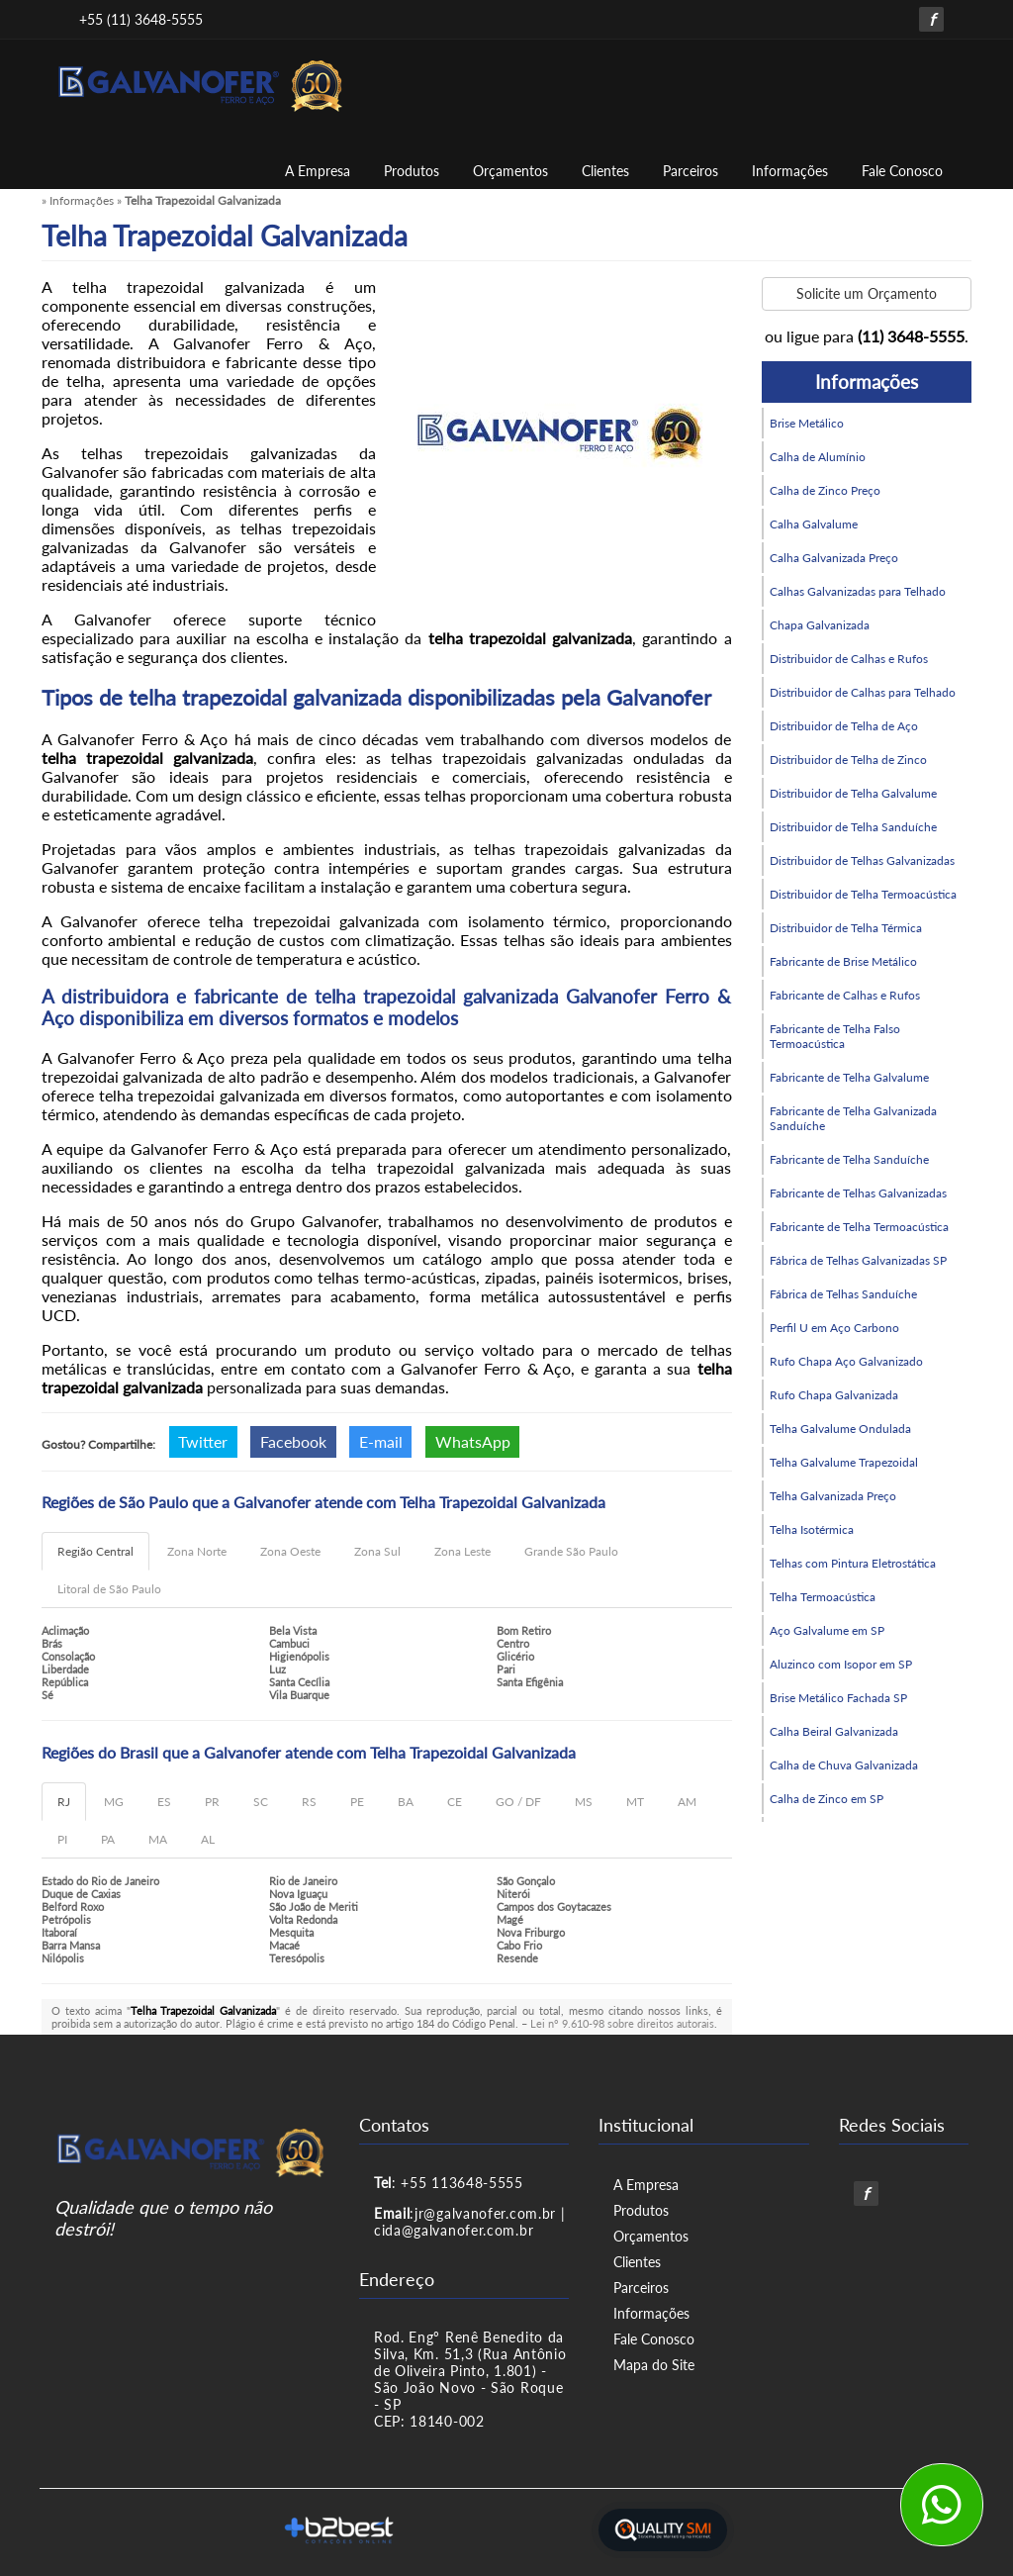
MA (157, 1839)
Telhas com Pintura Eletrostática (853, 1563)
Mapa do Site (653, 2364)
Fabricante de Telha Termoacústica (859, 1226)
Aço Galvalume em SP (827, 1630)
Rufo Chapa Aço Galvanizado (846, 1361)
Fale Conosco (902, 170)
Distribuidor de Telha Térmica (846, 927)
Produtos (411, 170)
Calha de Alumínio (818, 456)
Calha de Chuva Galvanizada (844, 1765)
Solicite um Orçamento (866, 293)
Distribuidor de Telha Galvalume (853, 793)
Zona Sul (377, 1551)
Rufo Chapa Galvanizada (834, 1394)
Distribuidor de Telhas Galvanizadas (862, 860)
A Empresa (317, 170)
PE (357, 1801)
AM (687, 1801)
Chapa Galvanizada (820, 625)
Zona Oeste (290, 1551)
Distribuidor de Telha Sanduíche (853, 826)
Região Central (95, 1551)
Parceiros (690, 170)
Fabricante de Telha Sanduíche (849, 1159)
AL (208, 1839)
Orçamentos (510, 170)
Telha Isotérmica (812, 1529)
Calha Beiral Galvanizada (834, 1731)
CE (454, 1801)
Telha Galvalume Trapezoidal (844, 1462)
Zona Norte (197, 1551)
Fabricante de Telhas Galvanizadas (858, 1193)
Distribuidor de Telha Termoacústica (863, 894)
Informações (790, 170)
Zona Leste (462, 1551)
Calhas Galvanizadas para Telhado (858, 591)
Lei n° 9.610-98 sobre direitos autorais (622, 2023)
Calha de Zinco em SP (826, 1798)
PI (62, 1839)
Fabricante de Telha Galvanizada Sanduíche (853, 1118)
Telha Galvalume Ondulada (840, 1428)
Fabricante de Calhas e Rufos (845, 995)
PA (108, 1839)
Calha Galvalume (814, 524)
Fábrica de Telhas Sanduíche (843, 1294)
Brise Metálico (807, 423)
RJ (63, 1801)
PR (212, 1801)
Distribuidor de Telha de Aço (844, 725)
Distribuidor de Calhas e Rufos (849, 658)
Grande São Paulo (571, 1551)
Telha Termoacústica (822, 1596)
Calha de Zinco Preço (825, 490)
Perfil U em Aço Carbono (834, 1327)
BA (406, 1801)
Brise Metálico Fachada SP (838, 1697)
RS (309, 1801)
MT (635, 1801)
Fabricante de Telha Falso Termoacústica (835, 1036)
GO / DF (518, 1801)
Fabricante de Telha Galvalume (849, 1077)
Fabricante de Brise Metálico (843, 961)
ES (164, 1801)
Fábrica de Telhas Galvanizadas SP (858, 1260)
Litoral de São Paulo (109, 1588)
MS (584, 1801)
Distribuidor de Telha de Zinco (848, 759)
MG (114, 1801)
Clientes (605, 170)
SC (260, 1801)
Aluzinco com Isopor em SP (841, 1664)
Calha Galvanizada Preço (834, 557)
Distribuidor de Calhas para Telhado (863, 692)
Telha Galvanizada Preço (833, 1495)
